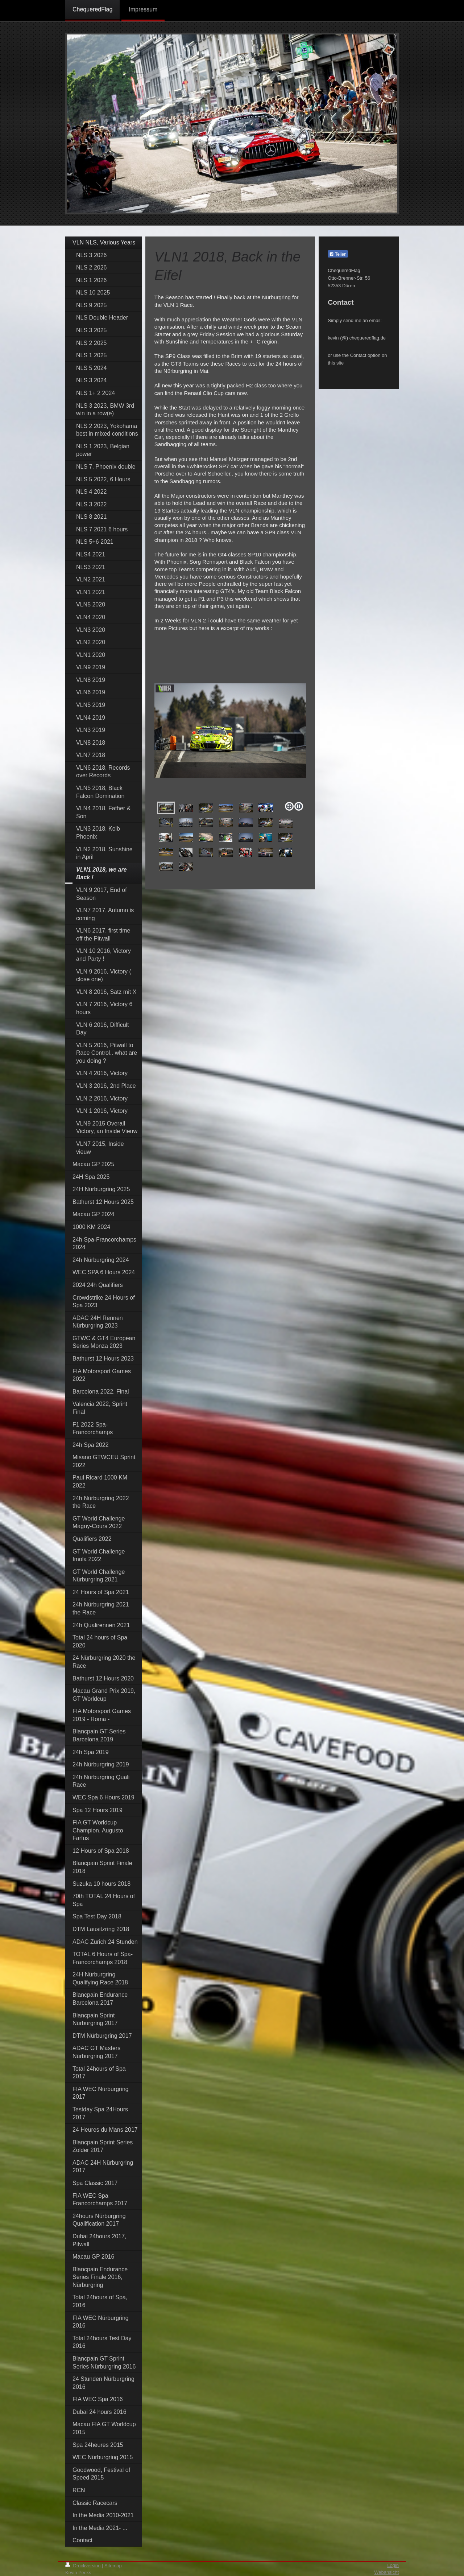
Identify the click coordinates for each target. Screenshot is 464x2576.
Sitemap (113, 2565)
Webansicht (386, 2572)
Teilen (337, 254)
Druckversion (83, 2565)
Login (393, 2565)
